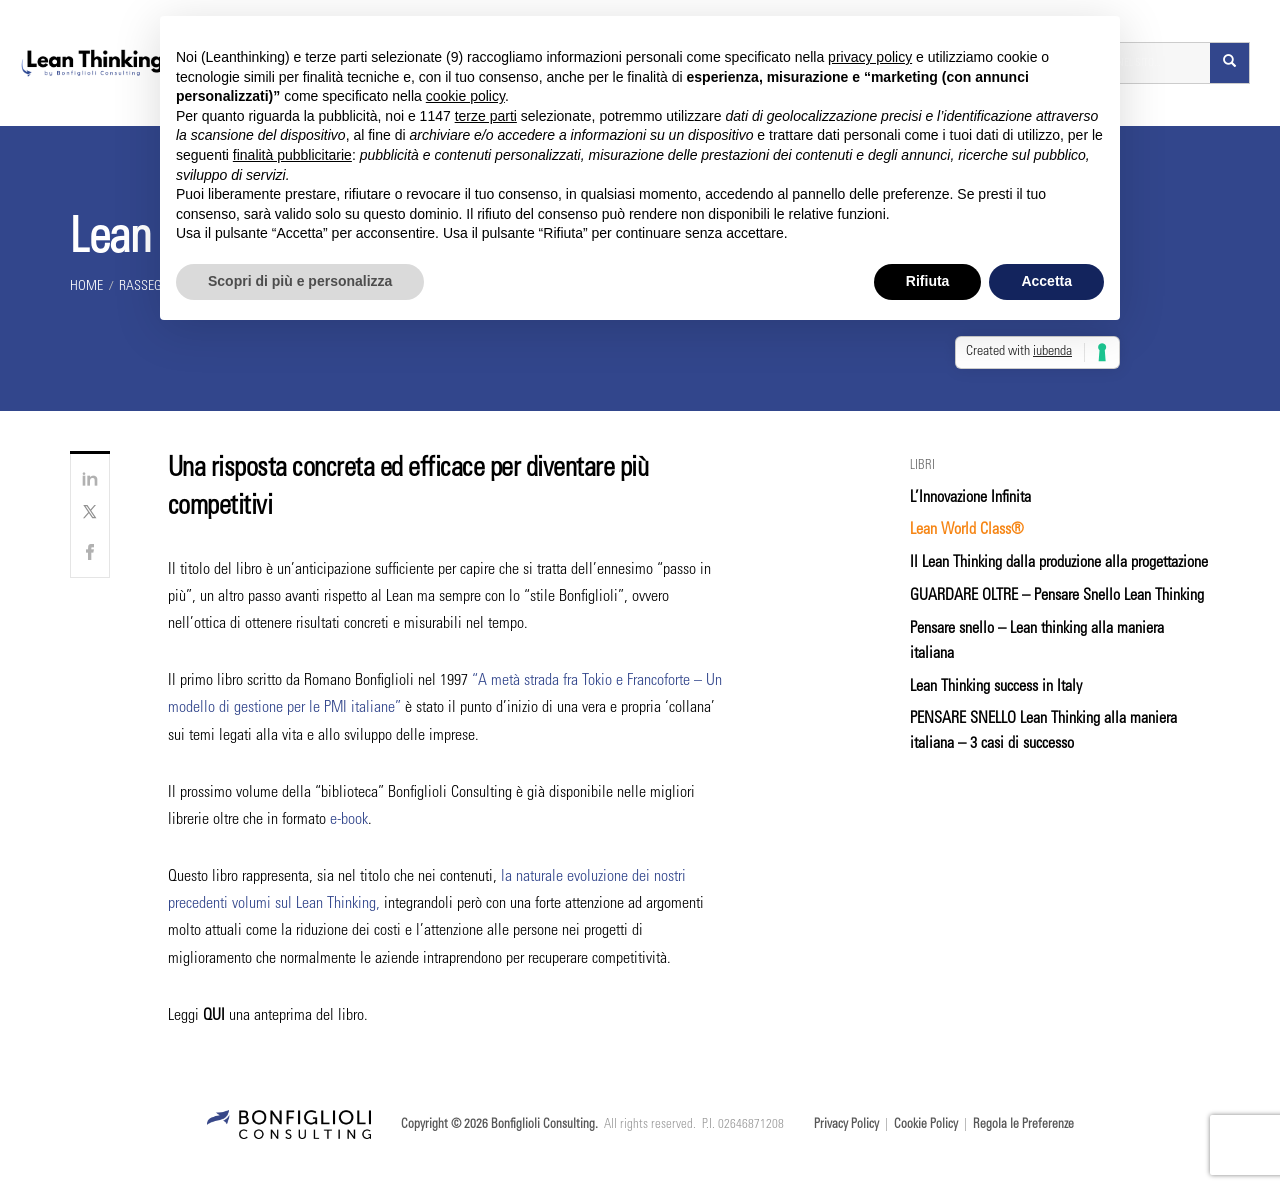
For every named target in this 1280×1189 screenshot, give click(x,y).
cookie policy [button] (465, 96)
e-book (349, 820)
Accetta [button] (1046, 281)
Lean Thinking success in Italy (996, 687)
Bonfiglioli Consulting (543, 1125)
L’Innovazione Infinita (970, 498)
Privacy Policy (846, 1125)
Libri (922, 466)
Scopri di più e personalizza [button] (300, 281)
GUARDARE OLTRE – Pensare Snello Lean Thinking (1057, 596)
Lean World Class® (967, 530)
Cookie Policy (926, 1125)
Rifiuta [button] (928, 281)
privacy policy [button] (870, 57)
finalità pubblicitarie (292, 155)
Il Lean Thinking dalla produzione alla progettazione (1059, 563)
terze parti (486, 116)
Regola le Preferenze (1023, 1125)
